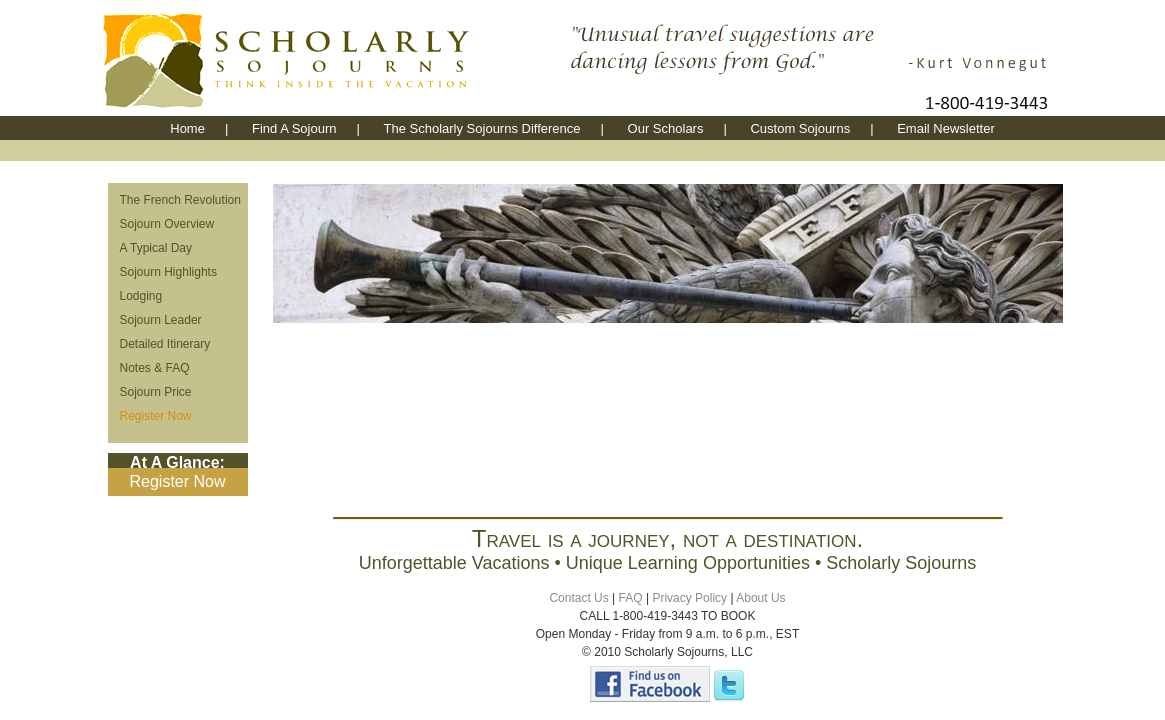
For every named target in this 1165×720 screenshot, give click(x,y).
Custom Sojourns (800, 128)
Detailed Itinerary (165, 344)
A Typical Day (156, 248)
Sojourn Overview (167, 224)
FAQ (631, 598)
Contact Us (578, 598)
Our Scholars (666, 128)
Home (187, 128)
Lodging (141, 296)
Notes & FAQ (155, 368)
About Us (760, 598)
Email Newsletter (946, 128)
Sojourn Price (156, 392)
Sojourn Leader (161, 320)
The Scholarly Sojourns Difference (482, 128)
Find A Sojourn (294, 128)
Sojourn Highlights (168, 272)
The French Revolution (180, 200)
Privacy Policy (689, 598)
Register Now (156, 416)
